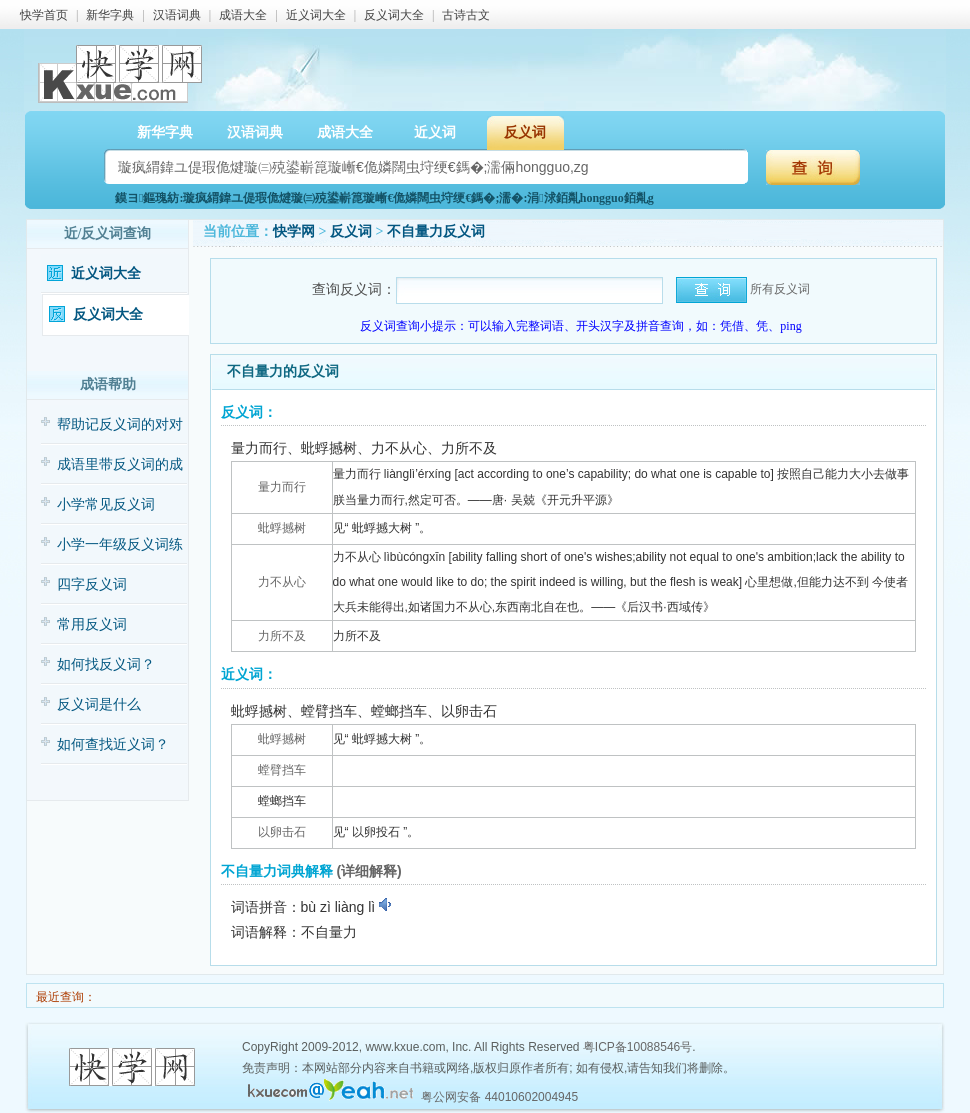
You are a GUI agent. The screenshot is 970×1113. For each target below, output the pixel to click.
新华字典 (110, 15)
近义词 (435, 132)
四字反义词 (92, 584)
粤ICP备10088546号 (637, 1047)
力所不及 (282, 636)
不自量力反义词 (436, 231)
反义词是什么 (99, 704)
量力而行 (282, 487)
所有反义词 (780, 289)
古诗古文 (466, 15)
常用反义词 (92, 624)
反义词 (525, 132)
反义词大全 (394, 15)
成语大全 (243, 15)
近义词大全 (316, 15)
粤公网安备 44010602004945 (499, 1097)
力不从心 (282, 582)
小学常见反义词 (106, 504)
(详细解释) (368, 871)
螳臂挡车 (282, 770)
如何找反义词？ (106, 664)
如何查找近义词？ (113, 744)
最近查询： (64, 997)
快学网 (294, 231)
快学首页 (44, 15)
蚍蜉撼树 (282, 528)
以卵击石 (282, 832)
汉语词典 (177, 15)
